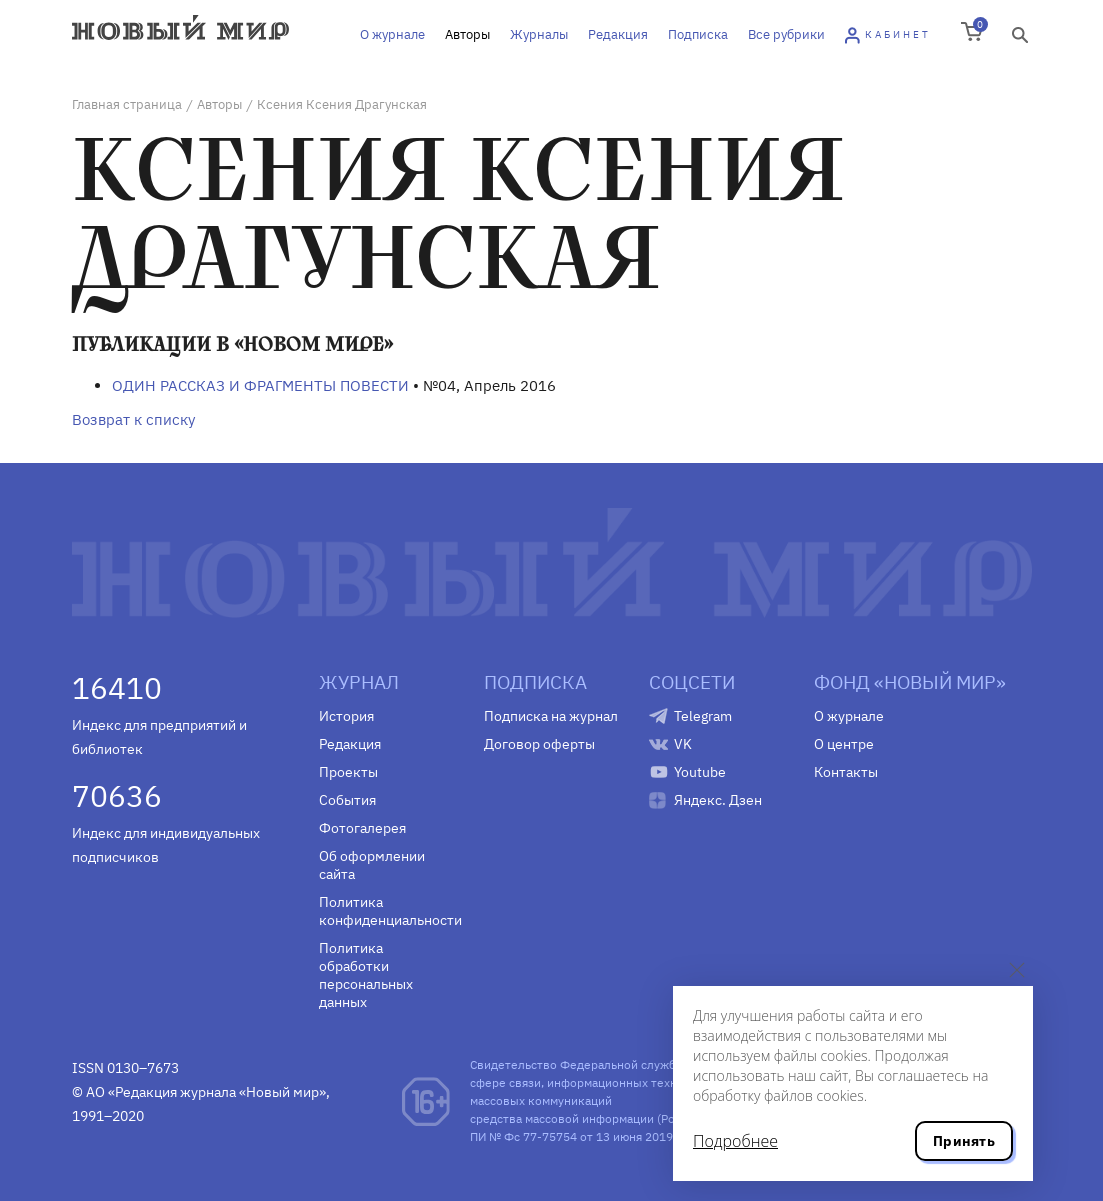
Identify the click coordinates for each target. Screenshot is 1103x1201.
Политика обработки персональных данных (366, 975)
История (346, 716)
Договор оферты (539, 744)
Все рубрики (786, 34)
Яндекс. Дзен (718, 800)
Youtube (700, 772)
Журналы (539, 34)
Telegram (703, 716)
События (347, 800)
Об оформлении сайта (372, 865)
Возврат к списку (133, 419)
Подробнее (735, 1141)
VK (683, 744)
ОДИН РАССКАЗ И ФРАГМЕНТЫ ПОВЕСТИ (260, 385)
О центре (844, 744)
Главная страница (127, 104)
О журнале (392, 34)
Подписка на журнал (551, 716)
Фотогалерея (362, 828)
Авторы (467, 34)
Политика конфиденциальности (386, 911)
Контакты (846, 772)
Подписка (698, 34)
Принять (964, 1141)
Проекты (348, 772)
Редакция (618, 34)
